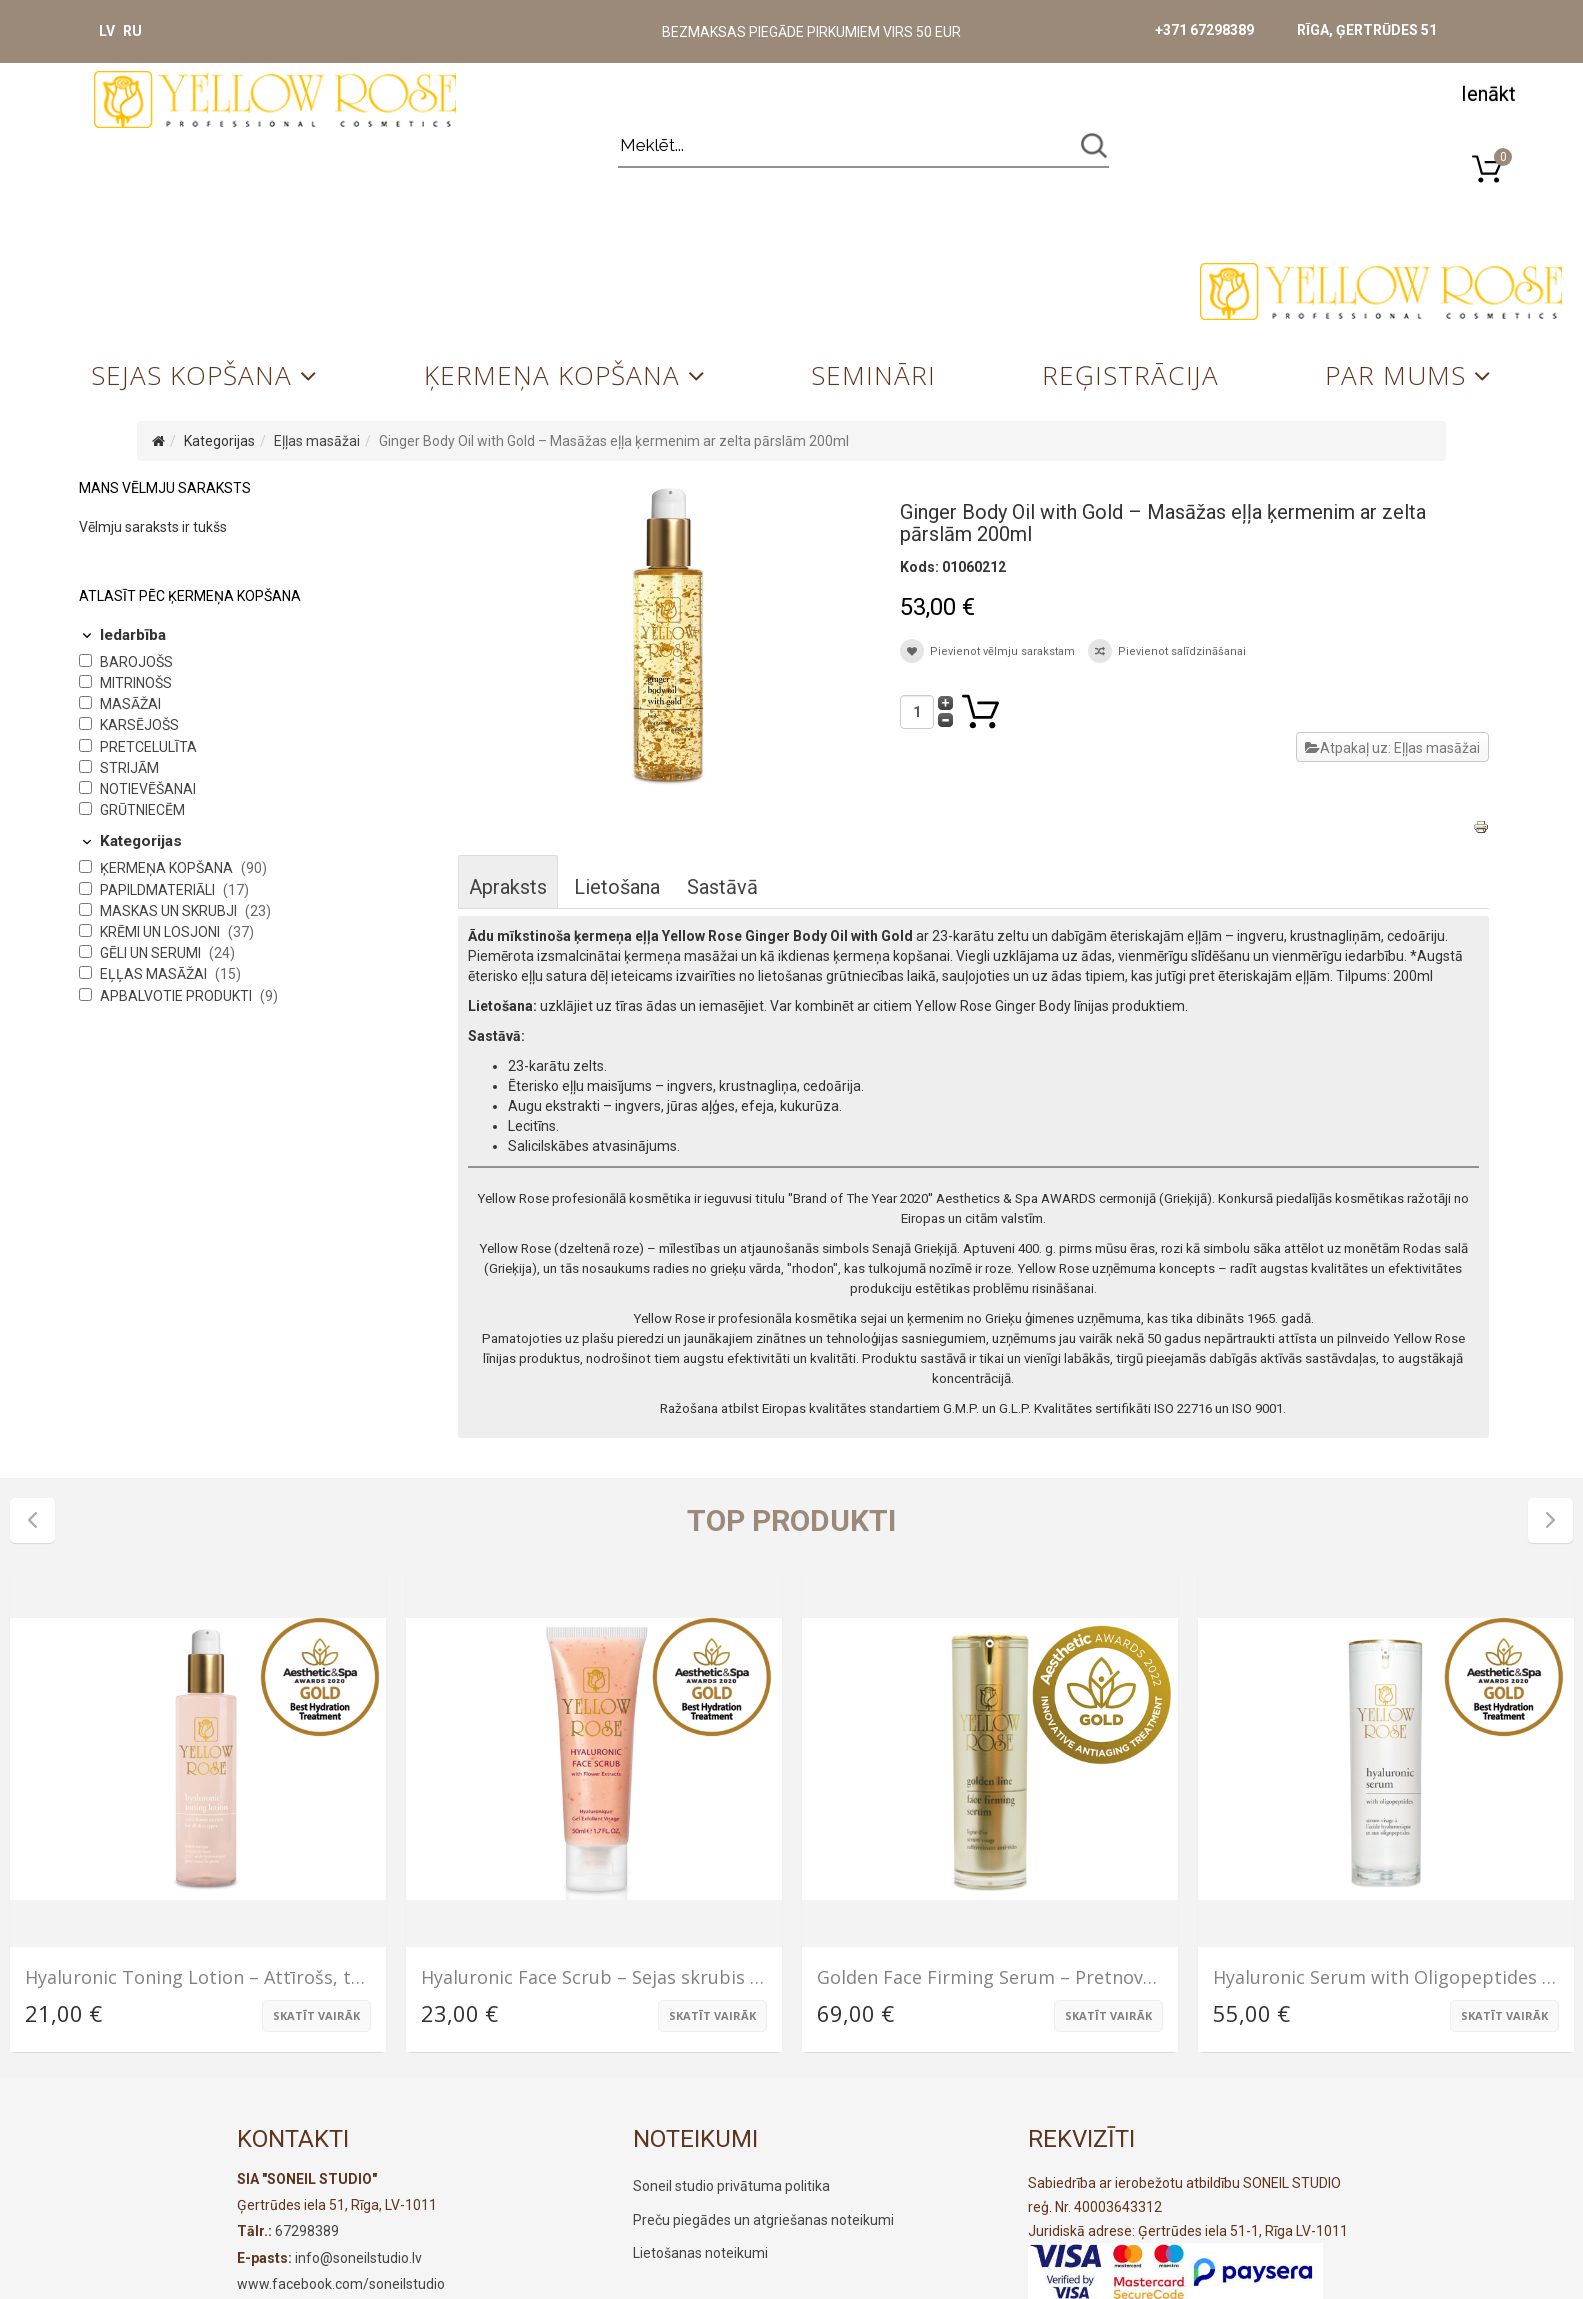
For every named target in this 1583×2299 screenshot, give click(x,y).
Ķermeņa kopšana (552, 375)
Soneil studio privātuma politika (731, 2186)
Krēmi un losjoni (161, 932)
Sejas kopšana (191, 375)
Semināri (873, 375)
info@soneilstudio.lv (358, 2258)
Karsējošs (139, 725)
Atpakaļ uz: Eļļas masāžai (1392, 748)
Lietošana (617, 887)
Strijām (129, 768)
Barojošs (136, 662)
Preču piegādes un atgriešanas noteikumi (763, 2220)
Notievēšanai (148, 789)
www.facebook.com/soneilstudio (341, 2284)
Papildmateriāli (159, 890)
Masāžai (130, 704)
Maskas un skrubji (170, 911)
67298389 (307, 2231)
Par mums (1395, 375)
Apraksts (508, 887)
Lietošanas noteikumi (700, 2253)
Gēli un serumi (152, 953)
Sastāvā (722, 887)
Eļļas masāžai (317, 441)
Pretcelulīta (148, 747)
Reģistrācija (1130, 375)
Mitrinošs (136, 683)
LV (107, 31)
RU (132, 31)
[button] (1488, 92)
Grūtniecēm (142, 810)
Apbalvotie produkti (177, 996)
